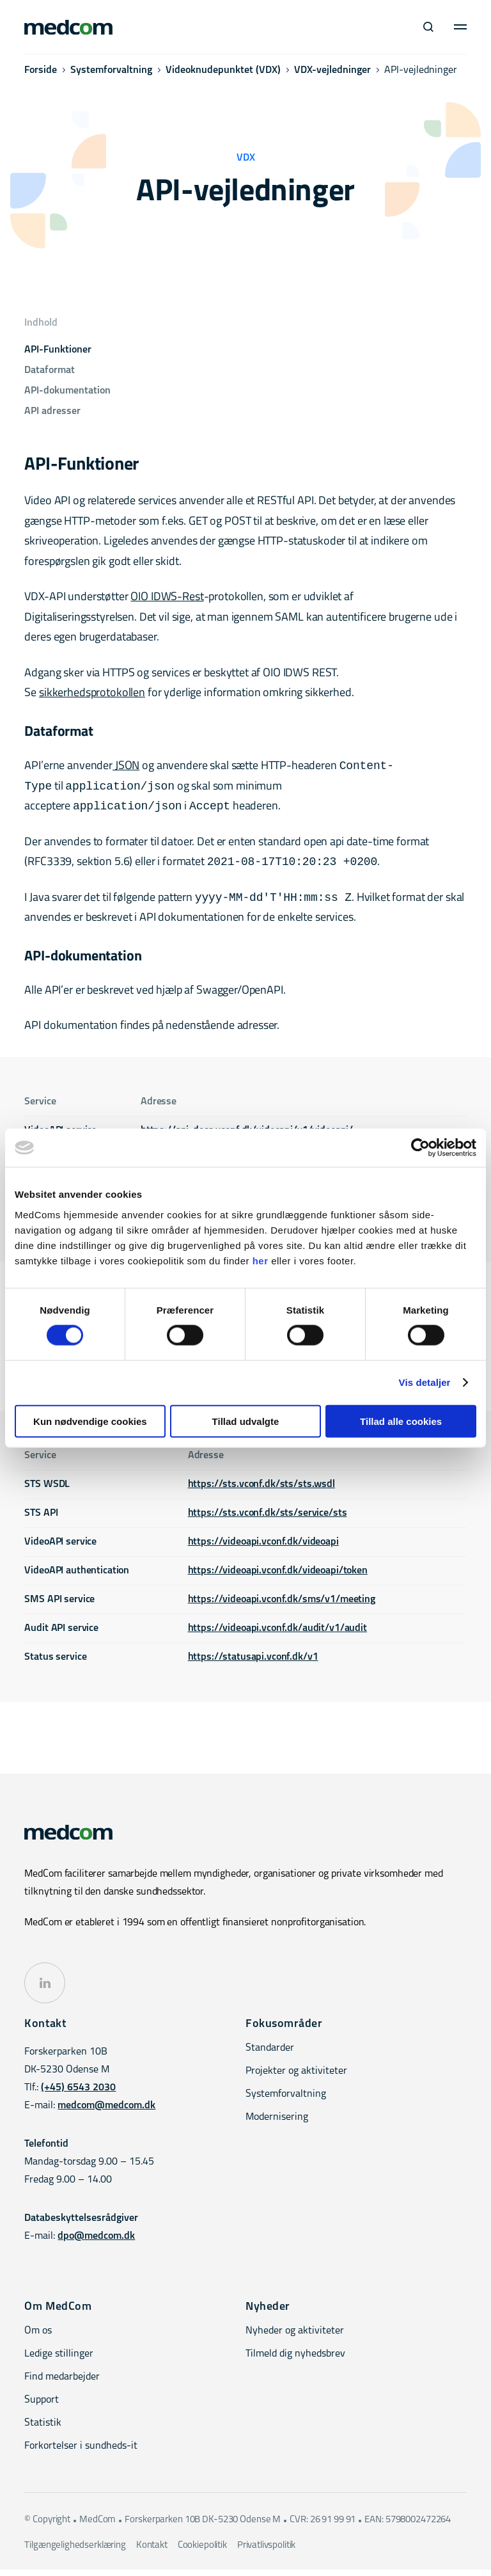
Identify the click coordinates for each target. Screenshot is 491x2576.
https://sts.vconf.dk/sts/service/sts (267, 1520)
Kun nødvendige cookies (90, 1420)
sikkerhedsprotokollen (92, 693)
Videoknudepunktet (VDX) (223, 75)
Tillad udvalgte (245, 1420)
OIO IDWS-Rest (166, 597)
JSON (126, 767)
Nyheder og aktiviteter (295, 2337)
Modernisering (277, 2124)
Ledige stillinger (58, 2360)
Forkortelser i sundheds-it (80, 2452)
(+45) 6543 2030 (78, 2094)
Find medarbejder (62, 2383)
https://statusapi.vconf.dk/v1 (253, 1663)
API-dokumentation (67, 391)
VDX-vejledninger (332, 75)
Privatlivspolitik (266, 2552)
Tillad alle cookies (401, 1420)
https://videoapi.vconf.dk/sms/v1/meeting (281, 1606)
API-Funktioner (57, 350)
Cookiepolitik (202, 2552)
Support (41, 2406)
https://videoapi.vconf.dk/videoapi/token (278, 1577)
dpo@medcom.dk (96, 2243)
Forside (40, 75)
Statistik (42, 2429)
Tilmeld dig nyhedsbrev (295, 2360)
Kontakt (152, 2552)
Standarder (270, 2054)
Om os (38, 2337)
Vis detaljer (425, 1382)
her (261, 1260)
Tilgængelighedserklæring (74, 2552)
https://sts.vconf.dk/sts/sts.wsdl (261, 1491)
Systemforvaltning (111, 75)
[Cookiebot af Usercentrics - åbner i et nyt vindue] (420, 1147)
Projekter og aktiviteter (296, 2077)
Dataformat (49, 370)
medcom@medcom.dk (106, 2112)
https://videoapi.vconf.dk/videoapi (263, 1548)
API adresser (52, 411)
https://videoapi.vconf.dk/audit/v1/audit (277, 1635)
